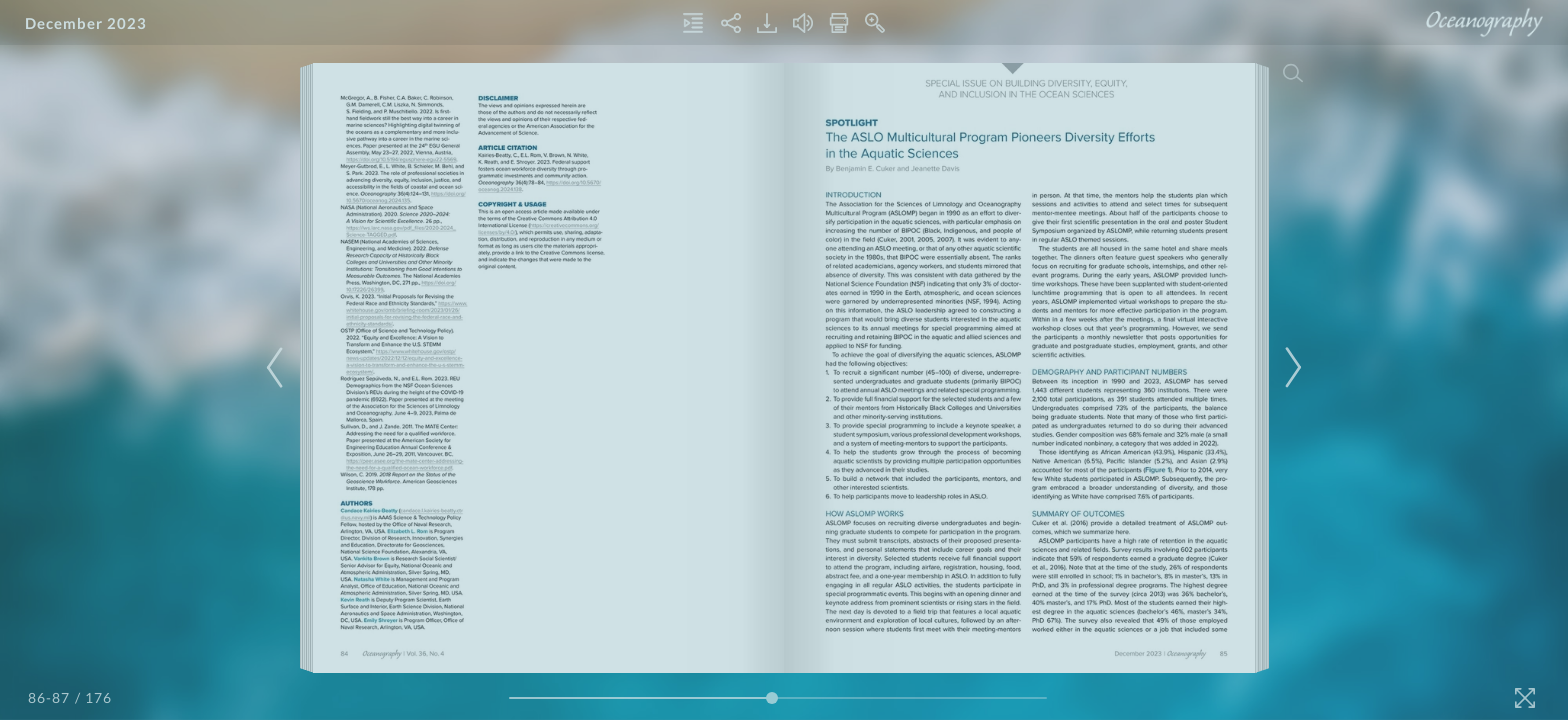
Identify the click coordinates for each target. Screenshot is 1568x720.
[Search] (1293, 73)
